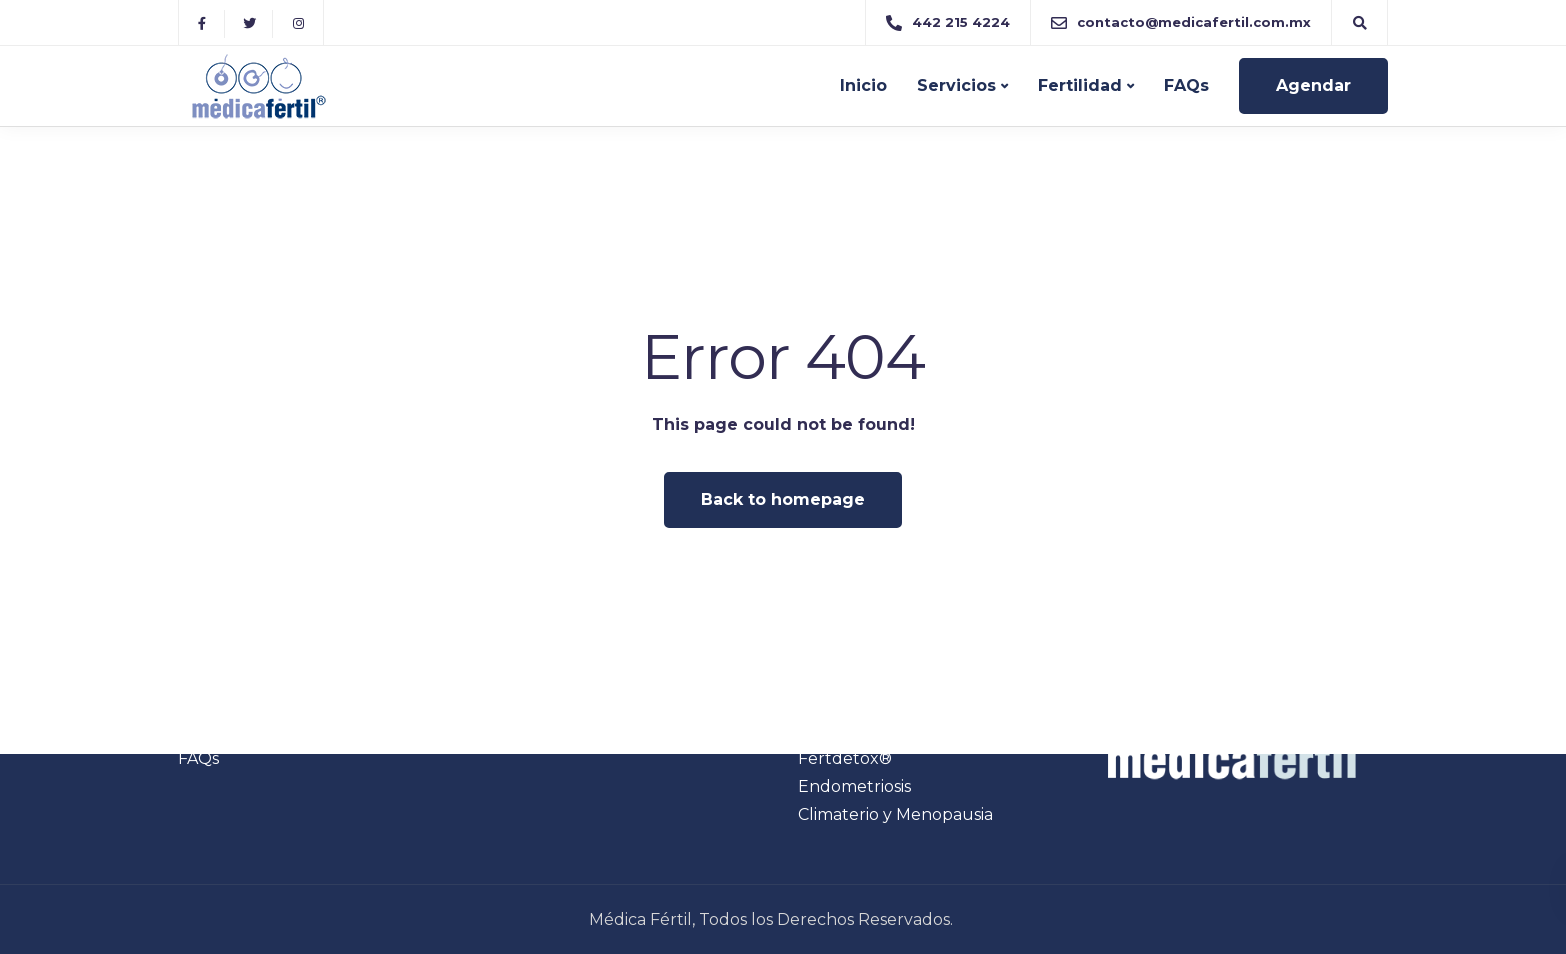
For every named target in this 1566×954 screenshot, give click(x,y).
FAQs (1186, 85)
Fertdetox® (845, 758)
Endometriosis (854, 786)
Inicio (863, 85)
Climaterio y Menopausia (895, 814)
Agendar (1313, 85)
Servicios (956, 85)
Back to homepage (783, 499)
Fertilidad (1080, 85)
